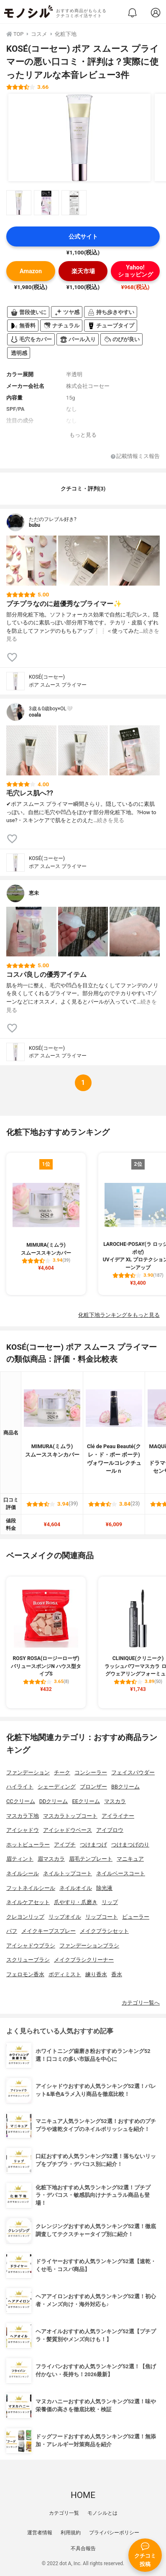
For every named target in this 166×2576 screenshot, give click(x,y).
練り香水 (96, 1974)
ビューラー (135, 1917)
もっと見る (83, 435)
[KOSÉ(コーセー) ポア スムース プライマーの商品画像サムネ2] (46, 202)
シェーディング (57, 1787)
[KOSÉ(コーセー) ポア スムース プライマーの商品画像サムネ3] (74, 202)
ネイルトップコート (67, 1873)
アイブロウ (109, 1830)
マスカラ (115, 1801)
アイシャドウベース (67, 1830)
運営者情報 (39, 2533)
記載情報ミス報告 (135, 456)
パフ (11, 1931)
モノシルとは (102, 2513)
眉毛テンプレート (90, 1859)
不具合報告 (83, 2548)
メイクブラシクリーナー (84, 1960)
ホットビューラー (28, 1844)
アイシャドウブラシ (30, 1945)
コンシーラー (90, 1772)
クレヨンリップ (25, 1917)
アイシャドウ (22, 1830)
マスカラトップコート (70, 1816)
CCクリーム (20, 1801)
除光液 (104, 1888)
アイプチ (65, 1844)
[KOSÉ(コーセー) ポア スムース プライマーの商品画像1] (79, 137)
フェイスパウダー (133, 1772)
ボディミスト (65, 1974)
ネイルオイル (75, 1888)
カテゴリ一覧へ (141, 2003)
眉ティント (19, 1859)
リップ (110, 1902)
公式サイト (83, 236)
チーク (62, 1772)
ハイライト (19, 1787)
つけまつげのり (130, 1844)
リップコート (101, 1917)
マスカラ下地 (22, 1816)
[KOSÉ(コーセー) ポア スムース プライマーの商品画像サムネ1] (18, 202)
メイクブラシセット (104, 1931)
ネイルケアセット (28, 1902)
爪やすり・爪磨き (75, 1902)
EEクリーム (86, 1801)
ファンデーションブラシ (89, 1945)
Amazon (31, 271)
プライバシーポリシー (114, 2533)
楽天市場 (83, 271)
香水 (116, 1974)
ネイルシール (22, 1873)
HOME (83, 2495)
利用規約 (71, 2533)
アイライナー (118, 1816)
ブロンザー (93, 1787)
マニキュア (130, 1859)
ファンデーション (28, 1772)
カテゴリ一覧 (64, 2513)
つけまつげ (93, 1844)
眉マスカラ (51, 1859)
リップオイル (65, 1917)
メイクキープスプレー (48, 1931)
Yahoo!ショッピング (135, 271)
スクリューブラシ (28, 1960)
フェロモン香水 (25, 1974)
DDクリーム (53, 1801)
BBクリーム (125, 1787)
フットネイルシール (30, 1888)
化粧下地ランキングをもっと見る (119, 1315)
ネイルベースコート (120, 1873)
